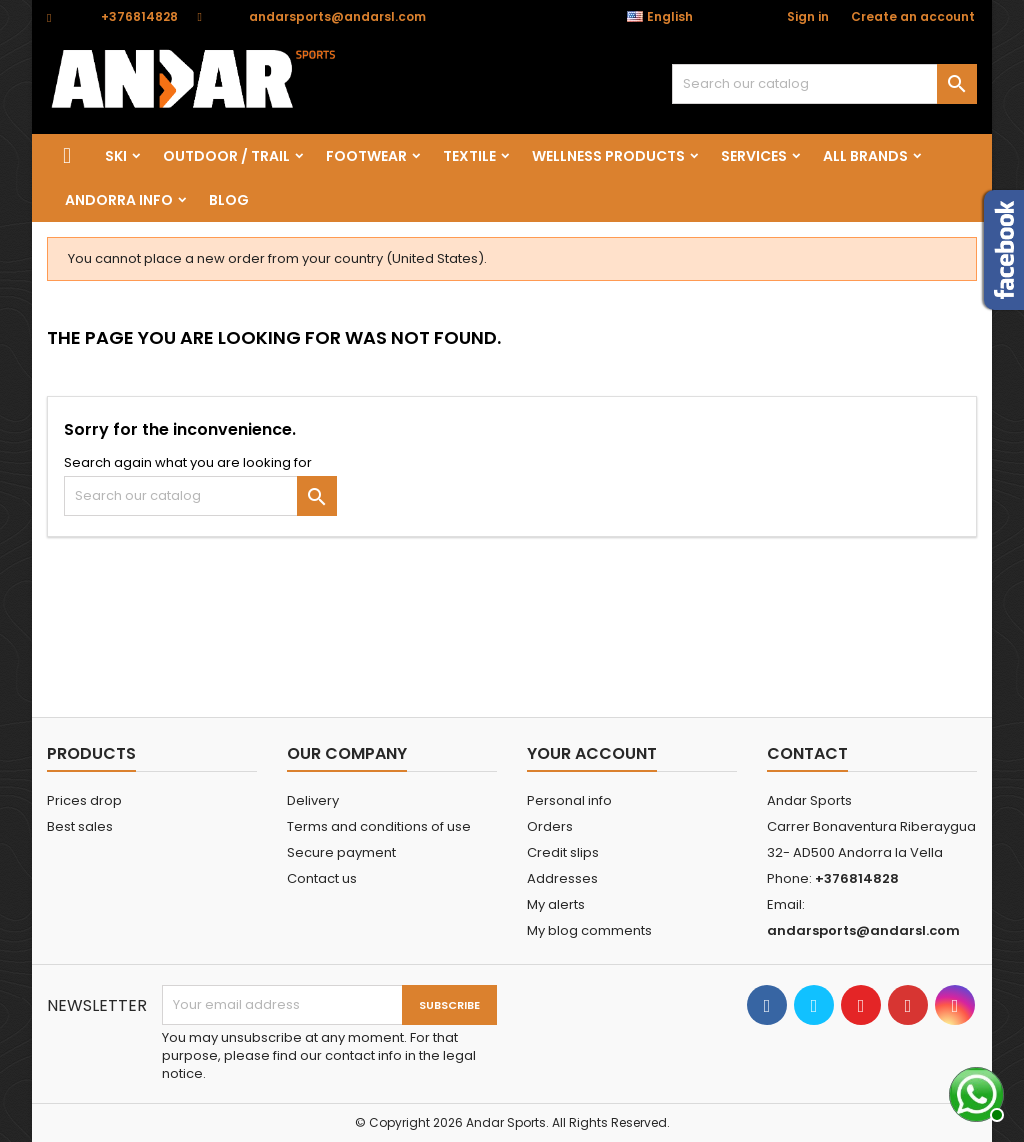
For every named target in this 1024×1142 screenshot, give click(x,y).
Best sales (80, 826)
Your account (592, 753)
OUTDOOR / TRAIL (226, 156)
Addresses (562, 878)
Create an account (913, 16)
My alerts (556, 904)
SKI (116, 156)
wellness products (608, 156)
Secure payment (341, 852)
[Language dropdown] (670, 17)
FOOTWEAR (366, 156)
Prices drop (84, 800)
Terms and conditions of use (379, 826)
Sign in (808, 16)
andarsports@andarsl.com (337, 16)
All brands (865, 156)
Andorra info (119, 200)
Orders (550, 826)
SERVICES (754, 156)
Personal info (569, 800)
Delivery (313, 800)
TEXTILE (469, 156)
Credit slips (563, 852)
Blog (229, 200)
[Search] (824, 84)
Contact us (322, 878)
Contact (807, 753)
